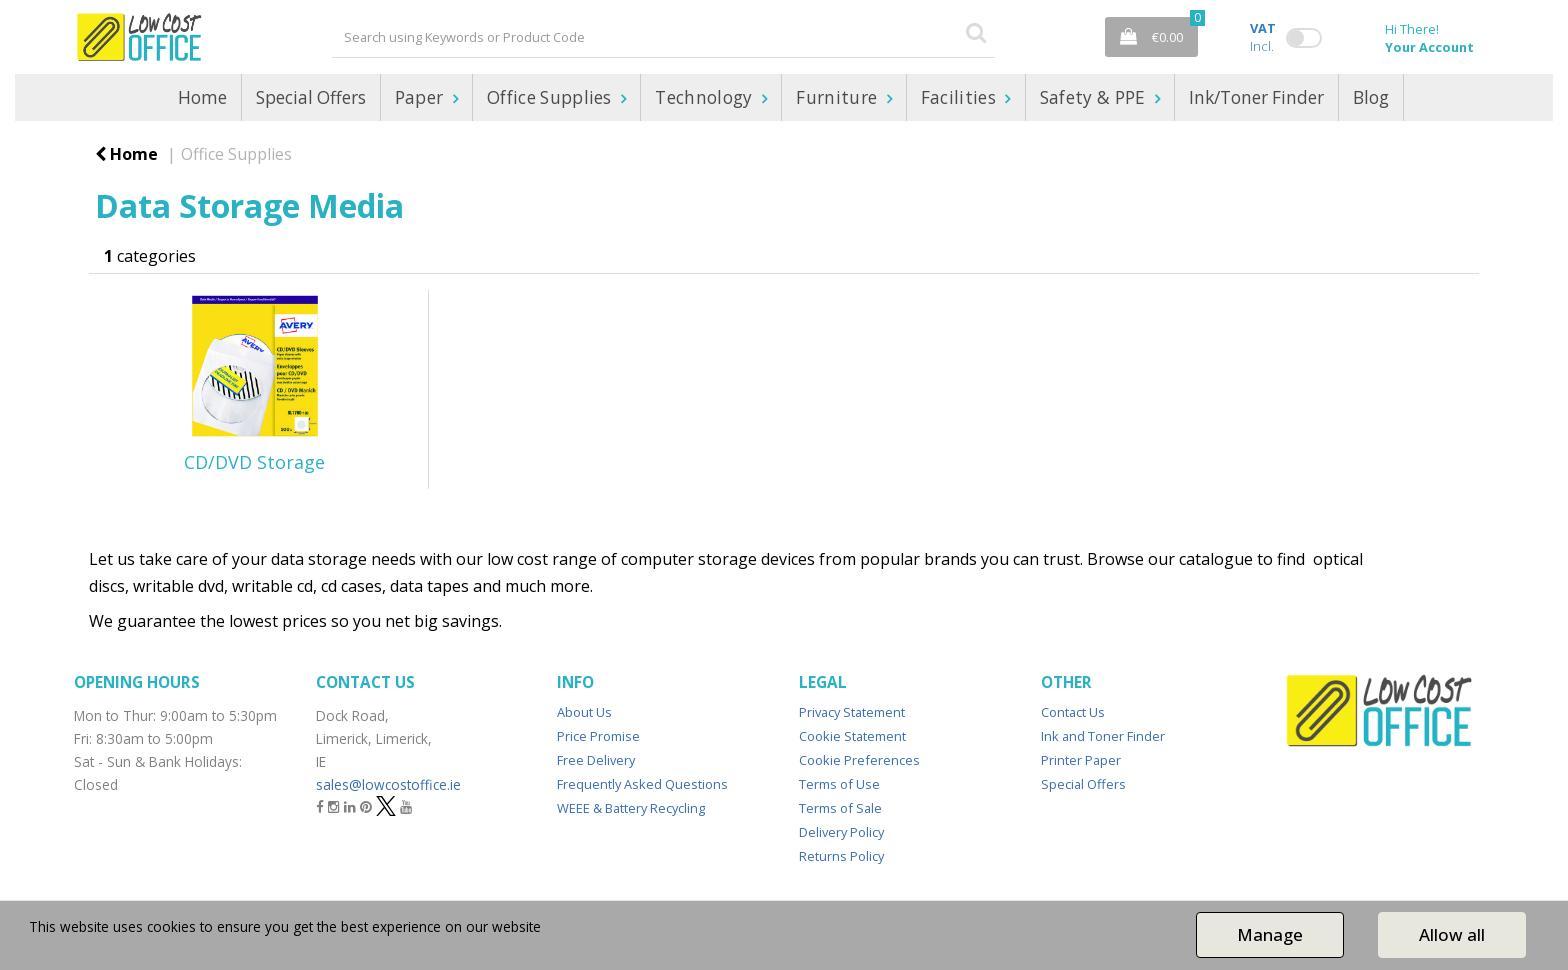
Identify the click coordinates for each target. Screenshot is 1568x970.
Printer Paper (1081, 760)
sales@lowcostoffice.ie (388, 784)
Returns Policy (841, 856)
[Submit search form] (976, 31)
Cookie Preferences (859, 760)
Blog (1371, 97)
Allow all (1452, 934)
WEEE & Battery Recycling (631, 808)
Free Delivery (596, 760)
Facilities (961, 97)
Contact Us (1073, 712)
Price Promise (598, 736)
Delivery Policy (841, 832)
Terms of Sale (840, 808)
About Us (584, 712)
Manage (1270, 934)
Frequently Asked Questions (642, 784)
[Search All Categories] (663, 37)
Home (202, 97)
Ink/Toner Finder (1256, 97)
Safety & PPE (1095, 97)
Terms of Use (839, 784)
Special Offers (311, 97)
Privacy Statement (852, 712)
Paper (421, 97)
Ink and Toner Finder (1103, 736)
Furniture (838, 97)
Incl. (1263, 37)
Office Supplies (551, 97)
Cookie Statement (852, 736)
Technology (706, 97)
